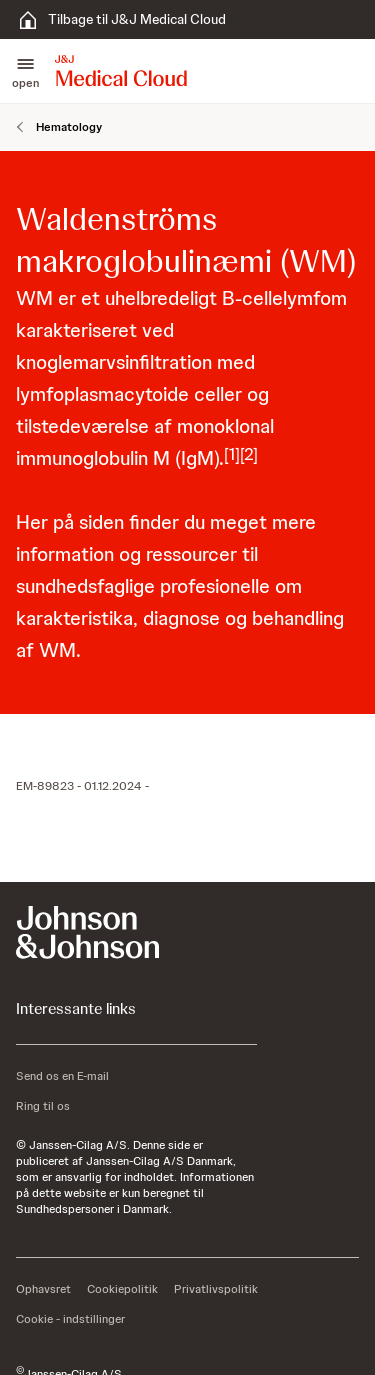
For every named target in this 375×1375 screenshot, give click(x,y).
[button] (25, 71)
